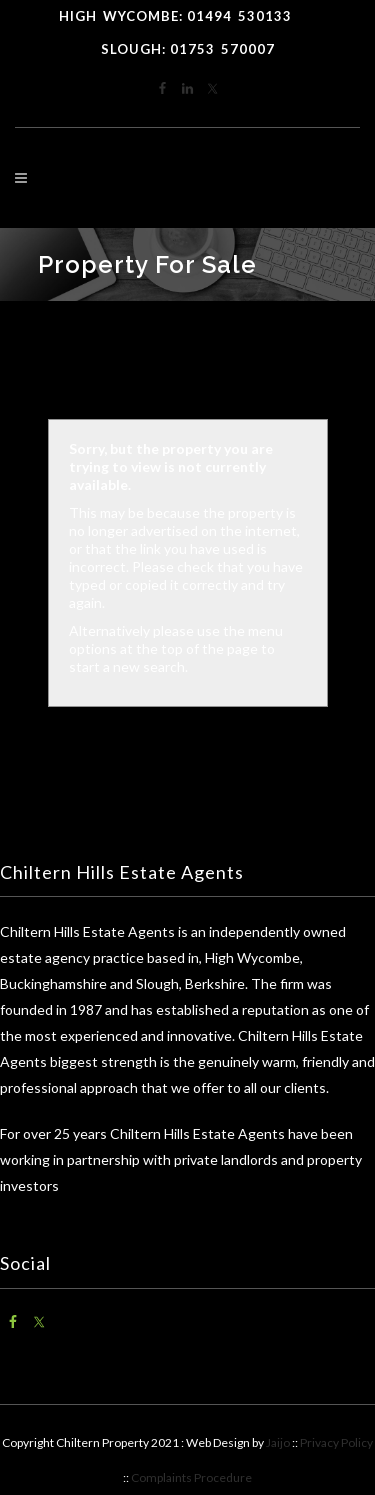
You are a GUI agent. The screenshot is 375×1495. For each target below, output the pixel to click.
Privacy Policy (336, 1442)
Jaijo (278, 1442)
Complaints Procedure (191, 1477)
